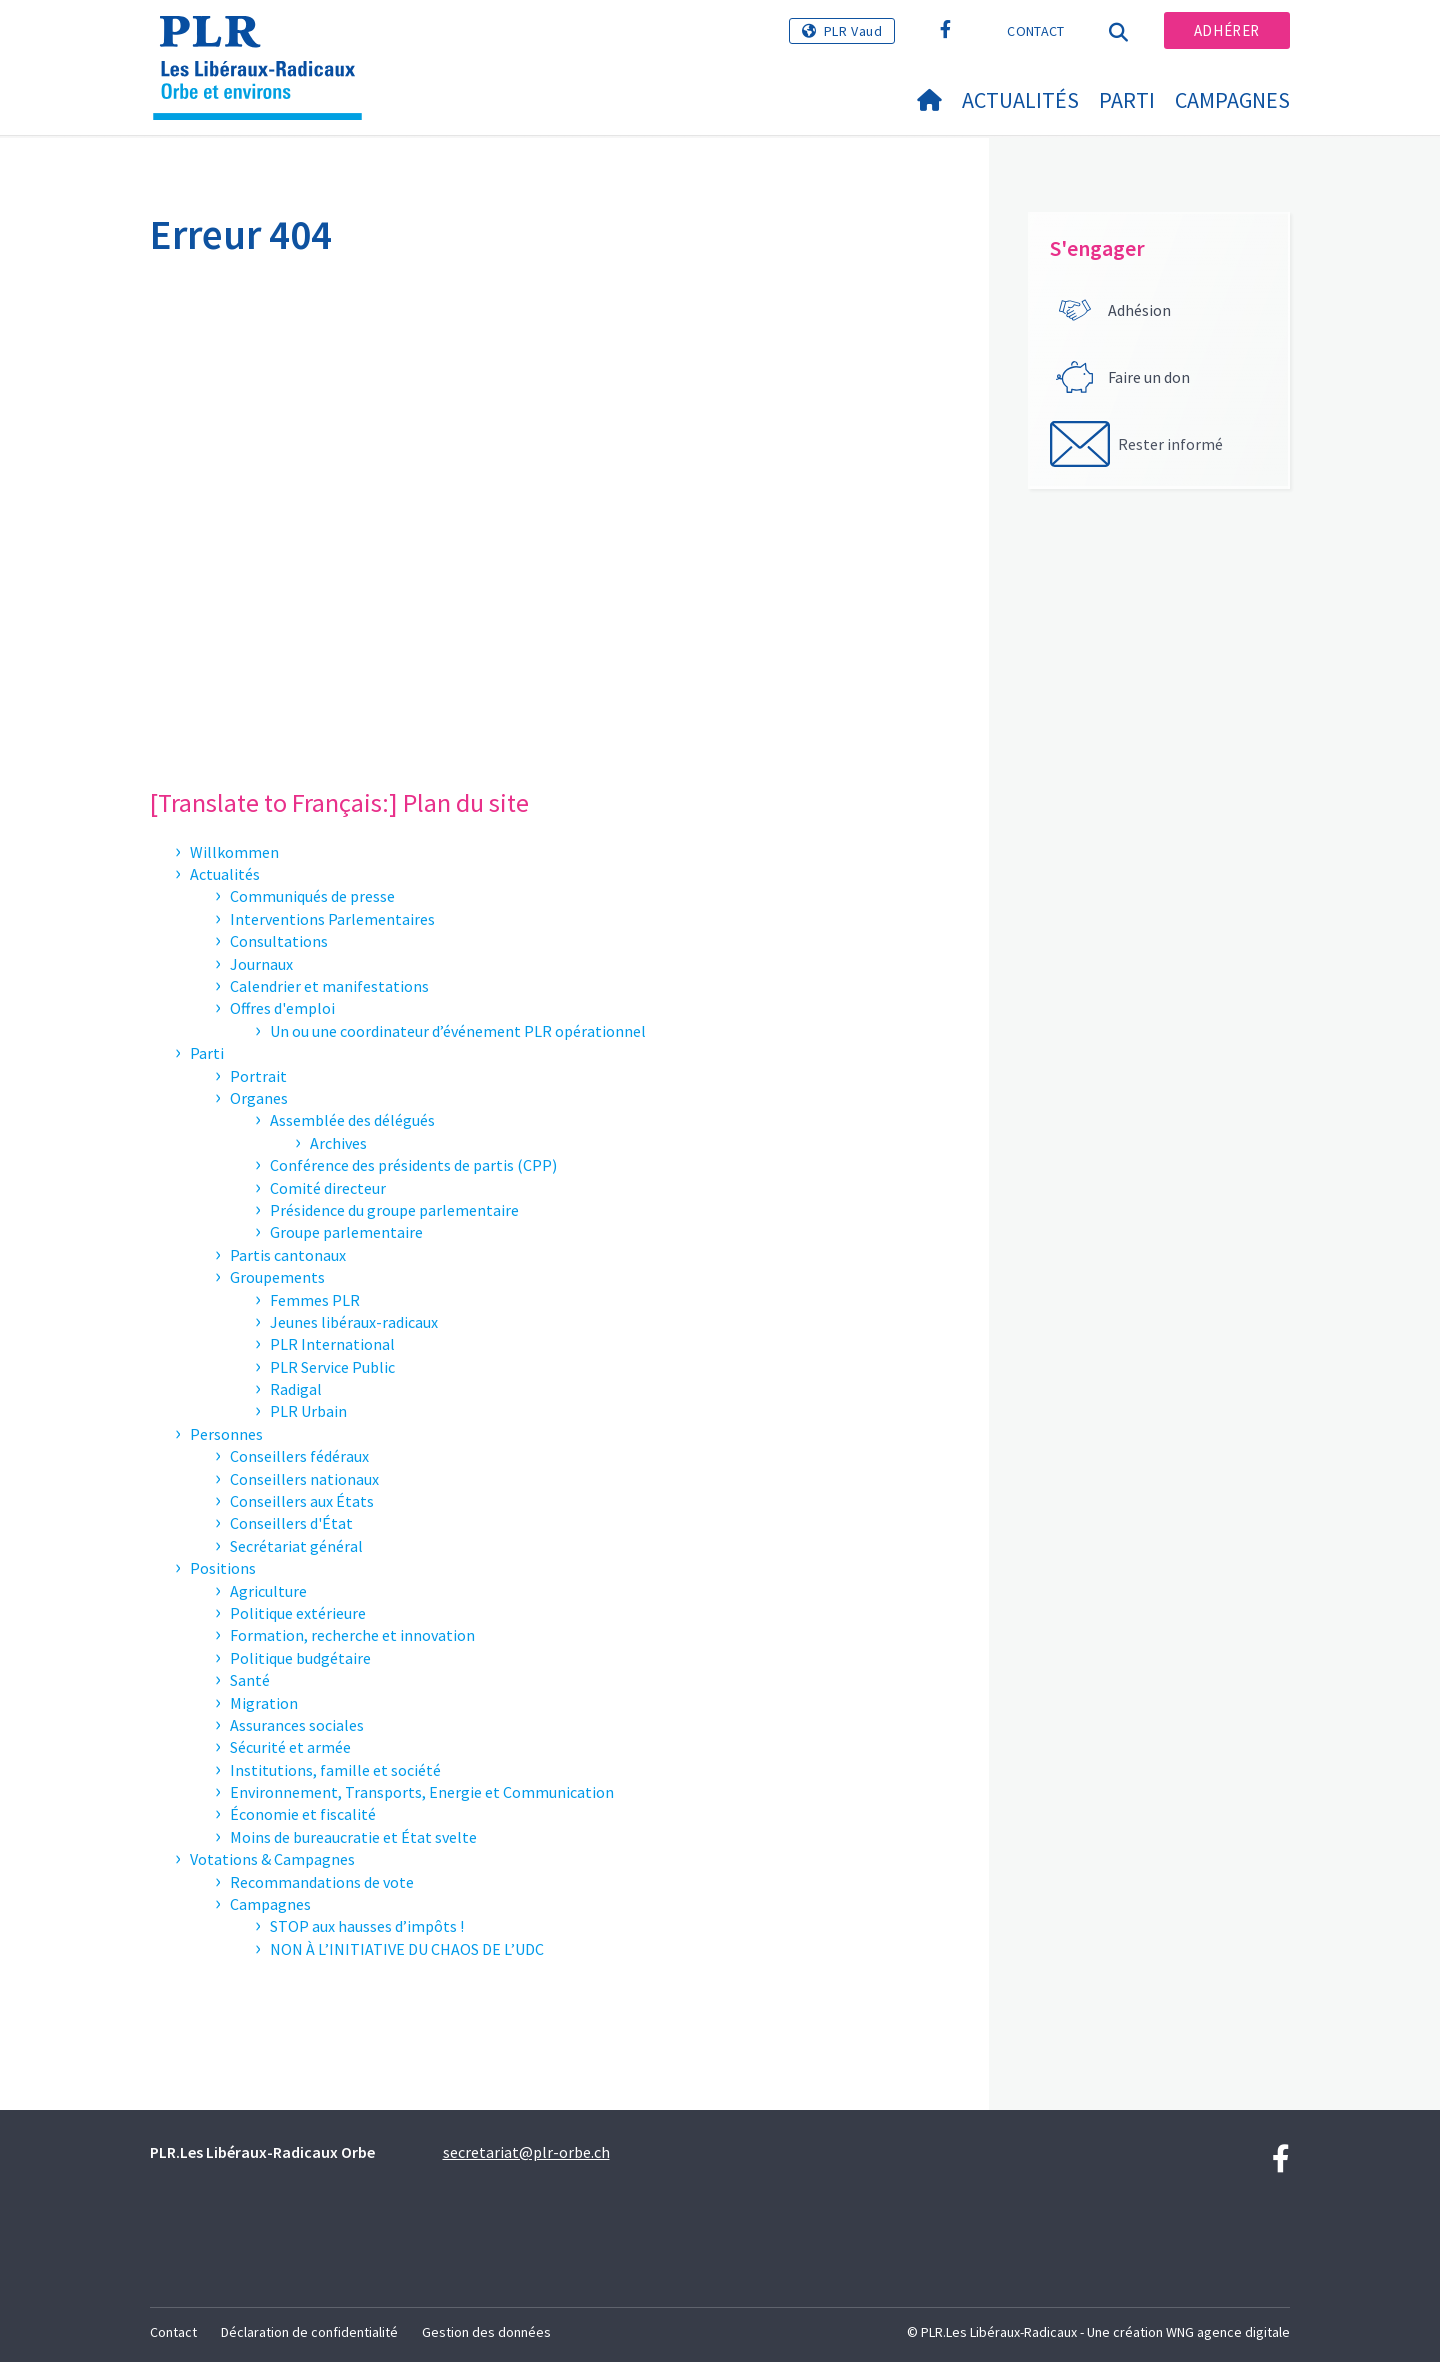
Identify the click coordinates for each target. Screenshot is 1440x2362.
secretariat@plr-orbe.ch (526, 2152)
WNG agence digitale (1228, 2332)
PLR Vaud (853, 31)
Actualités (1020, 100)
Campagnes (1232, 100)
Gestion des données (486, 2332)
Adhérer (1227, 30)
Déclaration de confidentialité (309, 2332)
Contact (1035, 31)
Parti (1127, 100)
